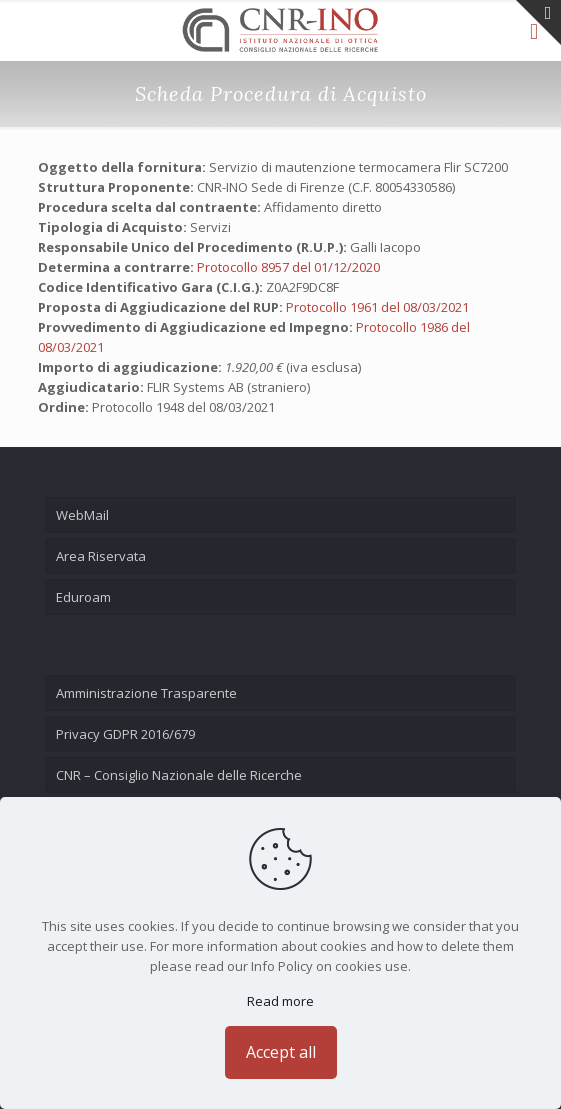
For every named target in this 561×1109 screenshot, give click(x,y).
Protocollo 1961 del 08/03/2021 (377, 307)
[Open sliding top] (538, 22)
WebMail (82, 515)
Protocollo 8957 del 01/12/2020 (288, 267)
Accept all (281, 1052)
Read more (280, 1001)
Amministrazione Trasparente (146, 693)
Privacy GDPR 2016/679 (125, 734)
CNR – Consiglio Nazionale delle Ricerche (179, 775)
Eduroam (83, 597)
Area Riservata (101, 556)
